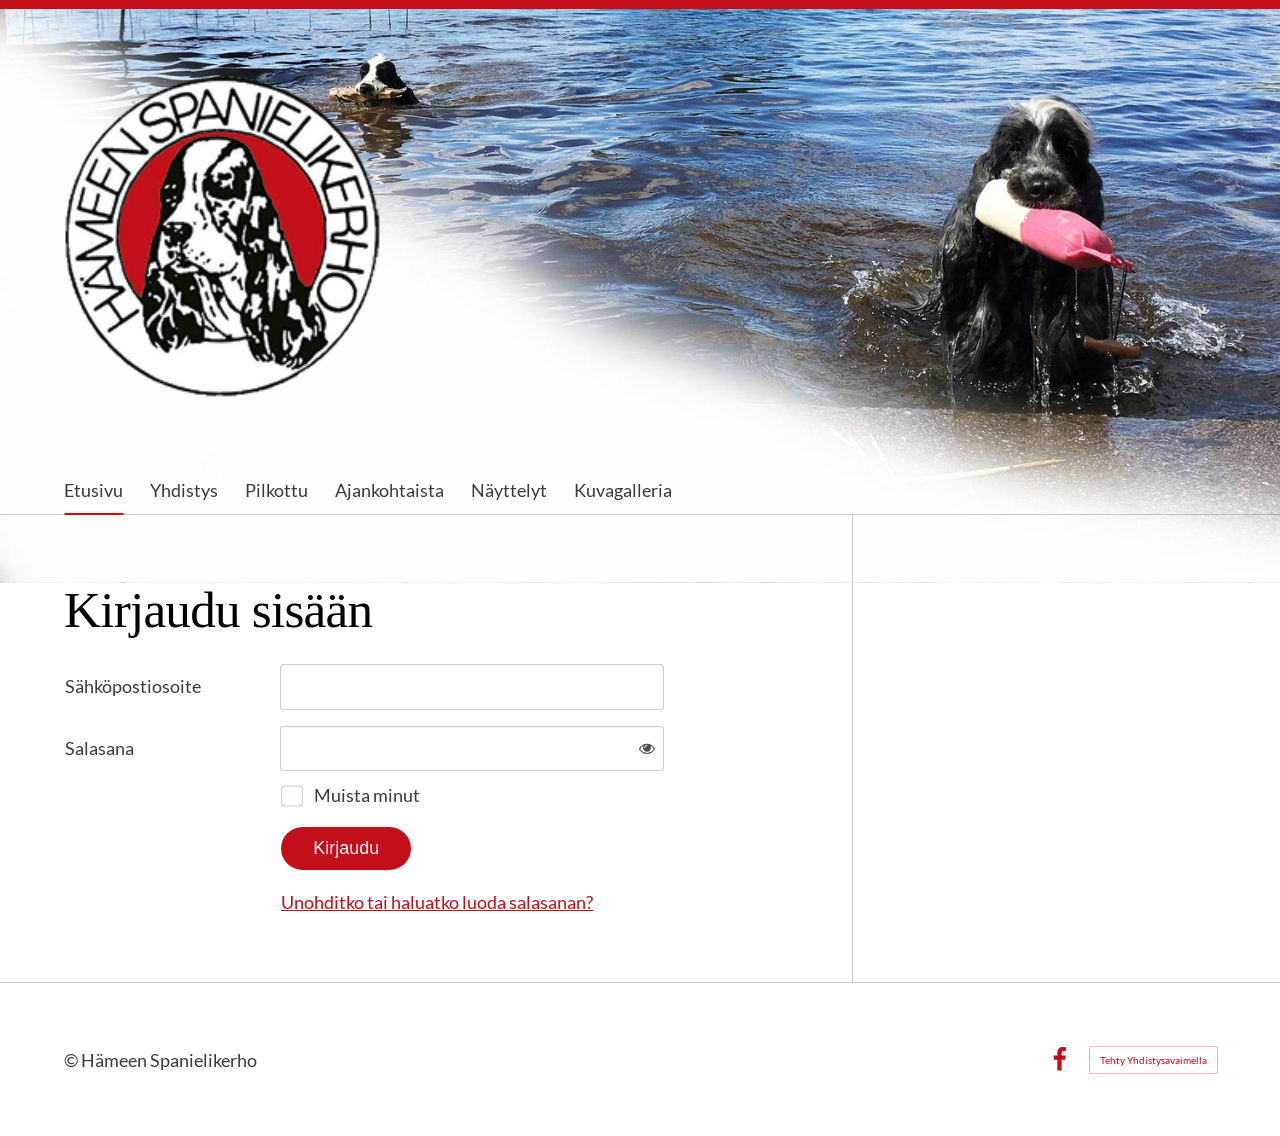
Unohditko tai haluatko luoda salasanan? (437, 902)
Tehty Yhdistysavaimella (1153, 1060)
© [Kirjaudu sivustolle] (72, 1060)
